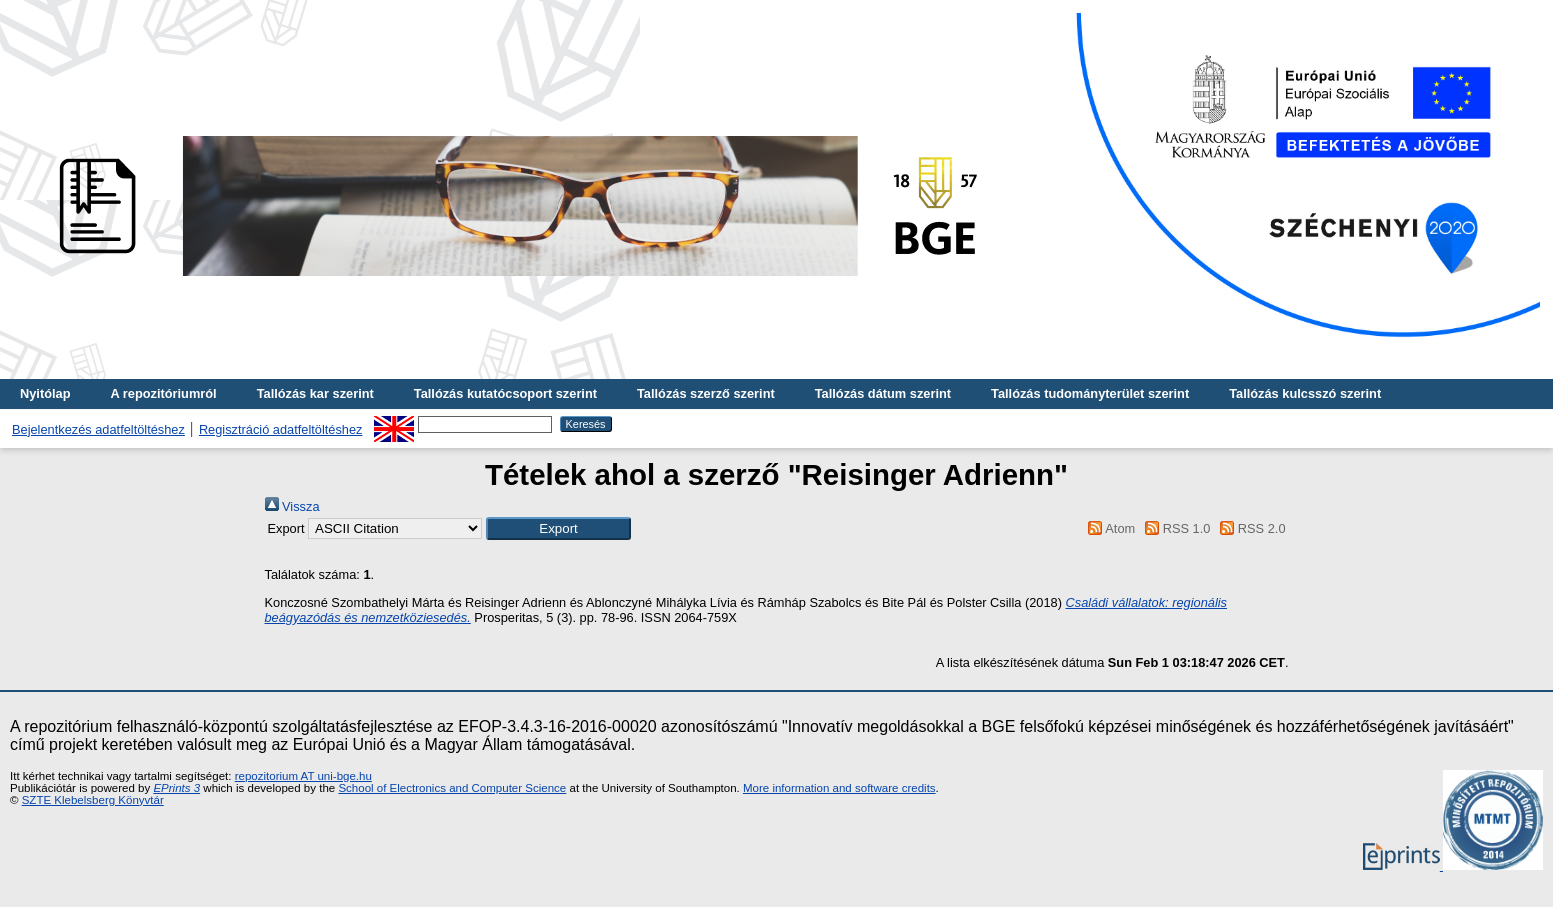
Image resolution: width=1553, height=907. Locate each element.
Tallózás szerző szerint (706, 393)
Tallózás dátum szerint (883, 393)
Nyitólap (45, 393)
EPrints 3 (176, 788)
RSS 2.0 (1250, 528)
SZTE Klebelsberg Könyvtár (93, 800)
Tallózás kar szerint (315, 393)
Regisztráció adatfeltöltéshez (281, 429)
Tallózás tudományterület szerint (1090, 393)
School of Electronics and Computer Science (452, 788)
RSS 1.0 (1175, 528)
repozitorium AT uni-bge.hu (303, 776)
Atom (1108, 528)
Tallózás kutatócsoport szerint (505, 393)
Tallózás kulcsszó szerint (1305, 393)
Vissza (292, 506)
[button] (558, 528)
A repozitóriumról (163, 393)
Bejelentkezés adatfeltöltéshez (98, 429)
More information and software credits (839, 788)
